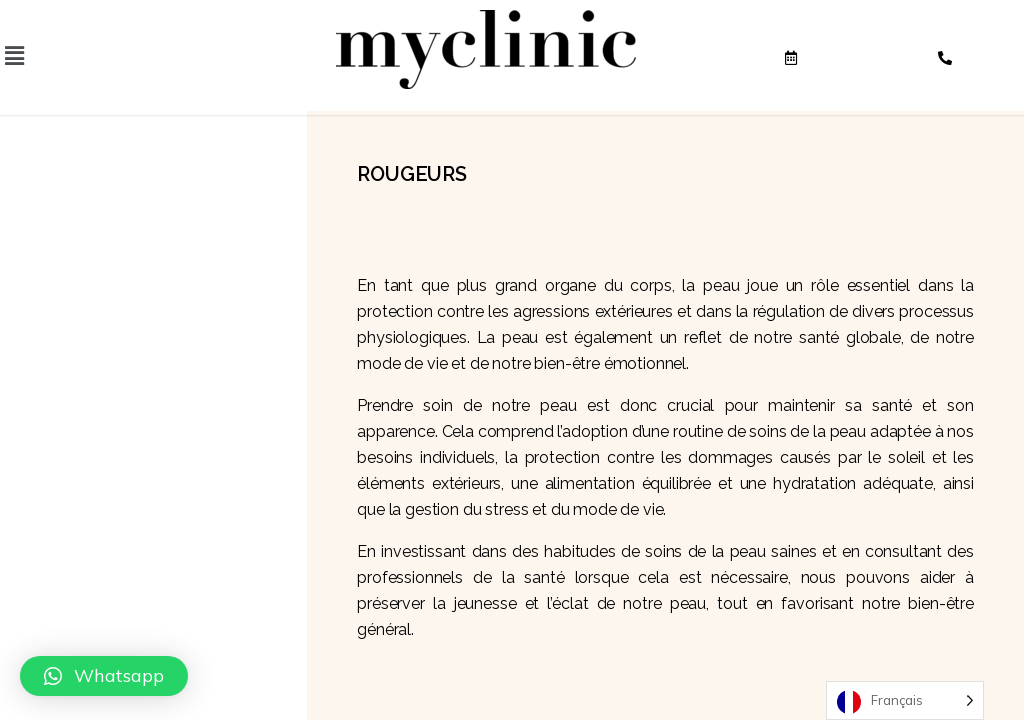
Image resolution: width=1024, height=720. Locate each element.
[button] (104, 676)
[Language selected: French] (905, 700)
